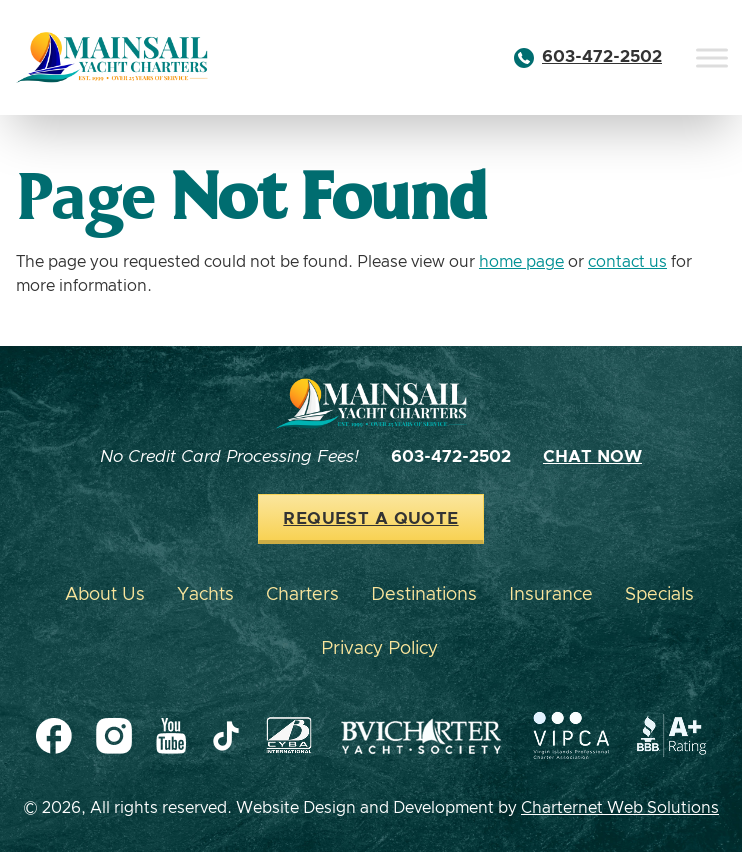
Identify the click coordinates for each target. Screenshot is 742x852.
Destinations (424, 595)
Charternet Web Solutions (620, 808)
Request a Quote (370, 519)
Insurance (551, 595)
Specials (659, 595)
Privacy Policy (379, 649)
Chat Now (592, 457)
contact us (627, 262)
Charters (302, 595)
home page (521, 262)
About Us (105, 595)
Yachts (205, 595)
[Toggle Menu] (712, 57)
